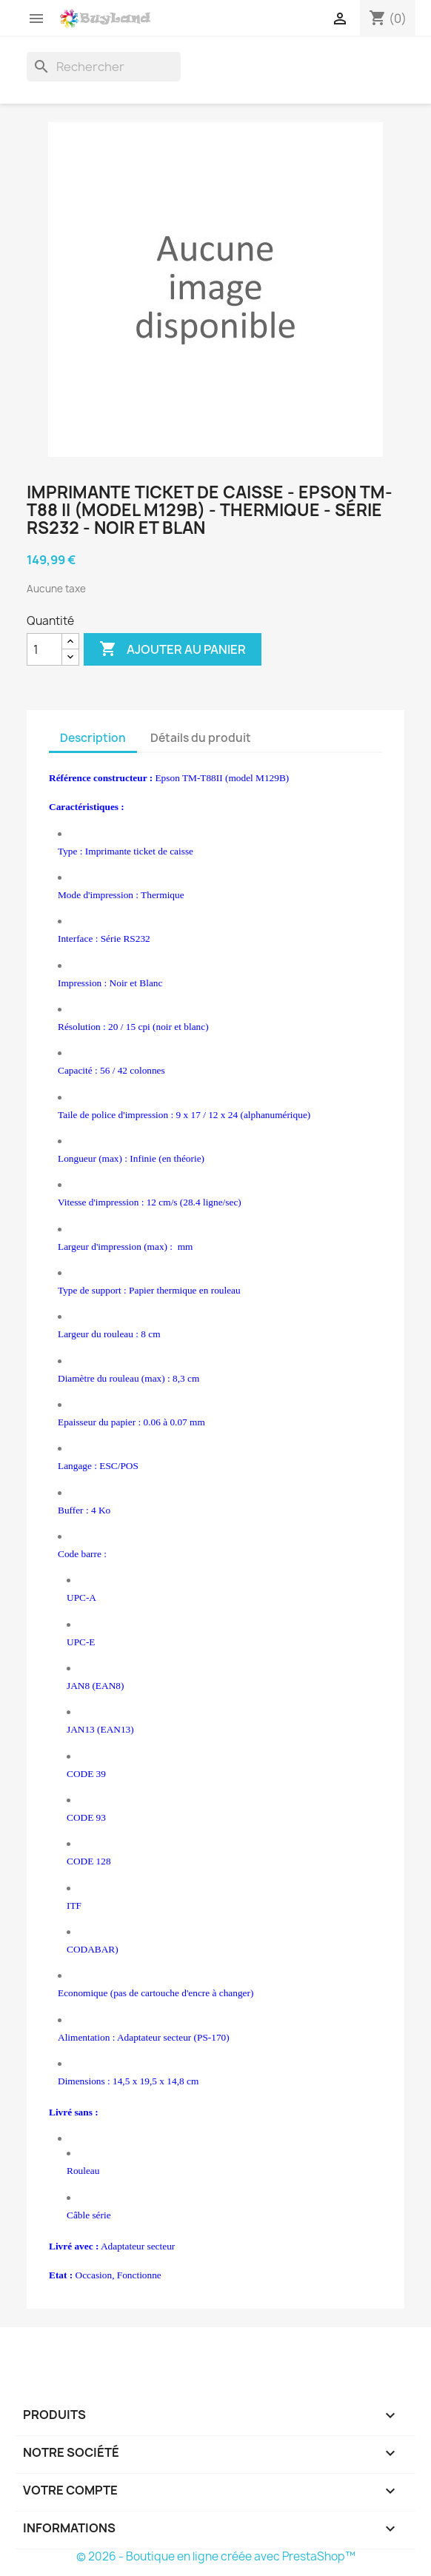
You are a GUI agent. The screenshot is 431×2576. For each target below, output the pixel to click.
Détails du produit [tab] (200, 738)
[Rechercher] (104, 66)
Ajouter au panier (172, 649)
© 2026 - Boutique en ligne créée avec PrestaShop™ (215, 2556)
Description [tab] (93, 738)
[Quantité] (44, 649)
